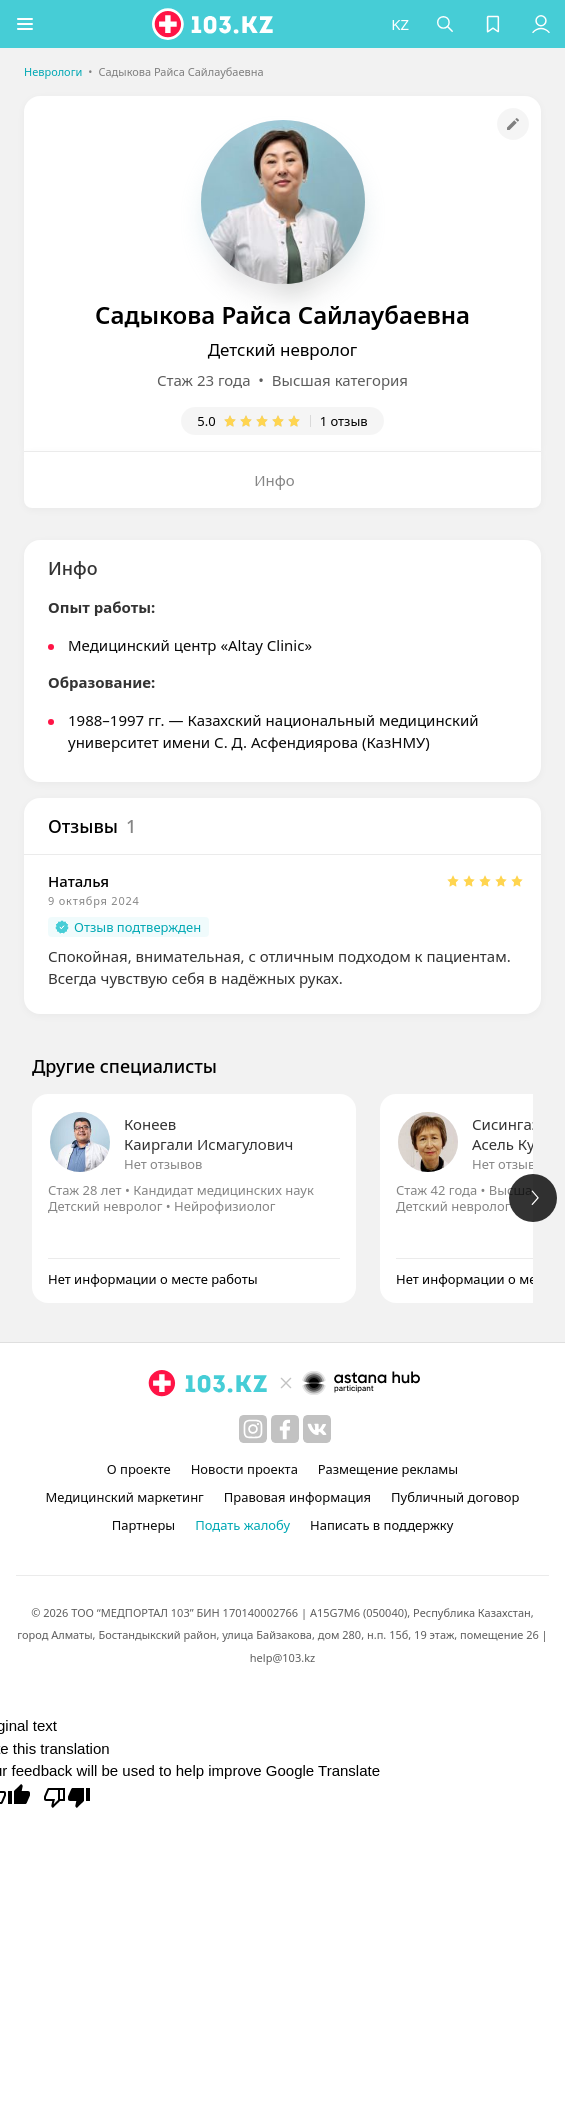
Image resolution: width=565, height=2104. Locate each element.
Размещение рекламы (388, 1469)
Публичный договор (455, 1497)
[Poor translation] (67, 1796)
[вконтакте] (317, 1429)
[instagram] (253, 1429)
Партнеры (144, 1525)
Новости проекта (244, 1469)
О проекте (139, 1469)
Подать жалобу (242, 1525)
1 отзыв (344, 421)
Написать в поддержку (381, 1525)
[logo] (214, 24)
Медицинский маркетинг (125, 1497)
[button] (25, 24)
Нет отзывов (163, 1164)
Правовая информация (297, 1497)
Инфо (274, 480)
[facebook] (285, 1429)
